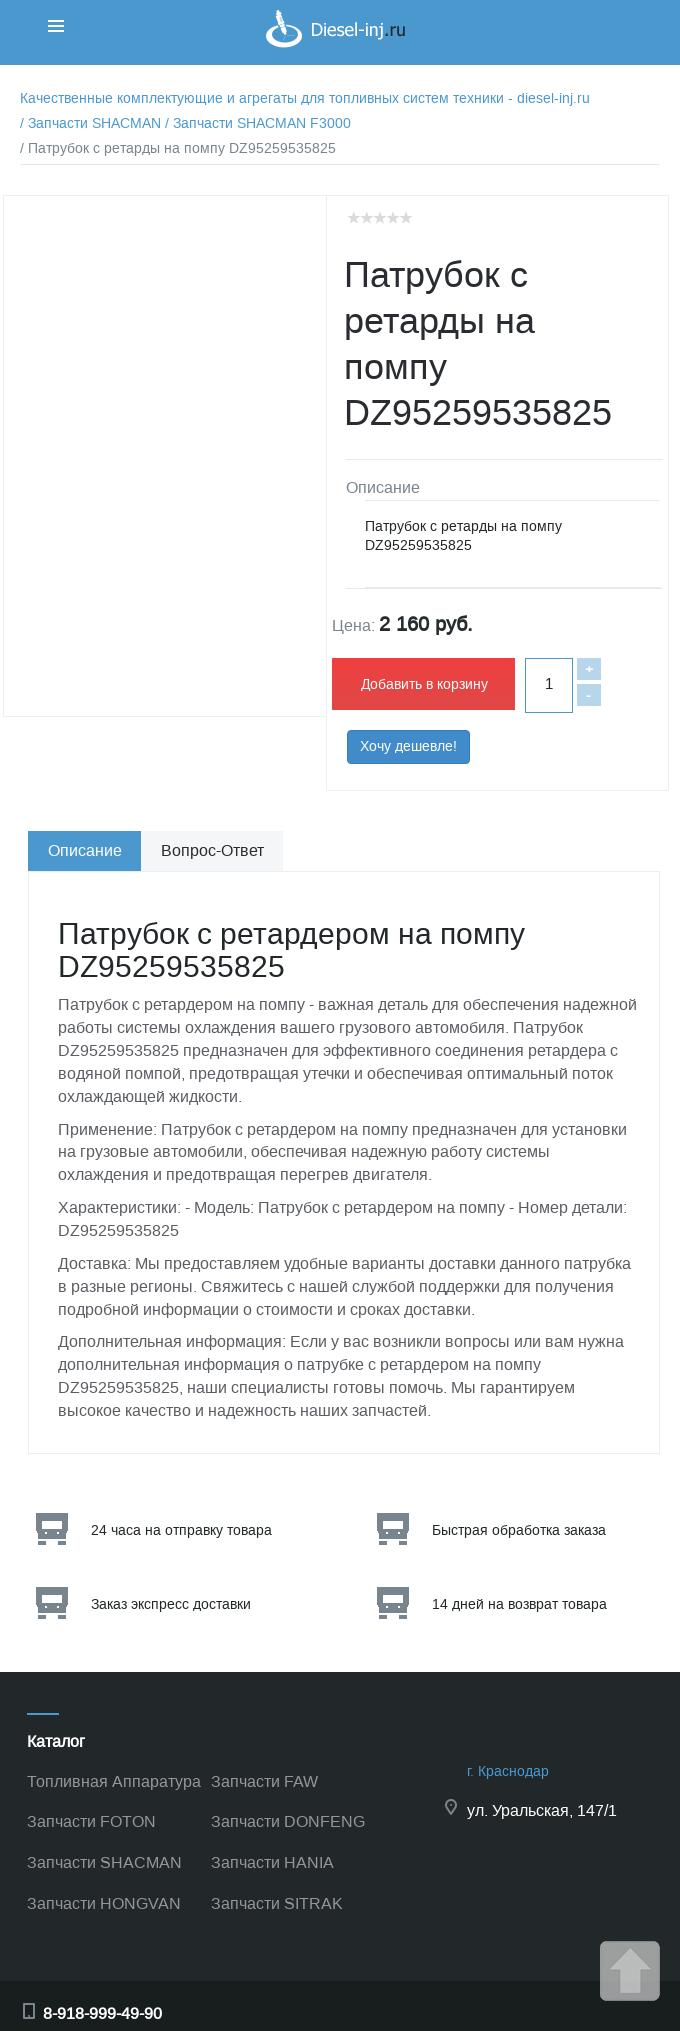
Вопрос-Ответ (212, 850)
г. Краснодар (508, 1771)
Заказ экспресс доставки (171, 1604)
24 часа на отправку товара (181, 1530)
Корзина (590, 34)
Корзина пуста (610, 54)
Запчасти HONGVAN (104, 1903)
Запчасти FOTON (91, 1821)
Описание (85, 850)
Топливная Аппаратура (114, 1781)
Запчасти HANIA (272, 1862)
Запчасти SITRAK (277, 1903)
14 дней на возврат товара (519, 1604)
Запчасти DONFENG (288, 1821)
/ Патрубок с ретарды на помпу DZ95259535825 (178, 148)
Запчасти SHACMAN (104, 1862)
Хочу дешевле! (408, 746)
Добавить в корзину (424, 684)
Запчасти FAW (264, 1781)
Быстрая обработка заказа (519, 1530)
